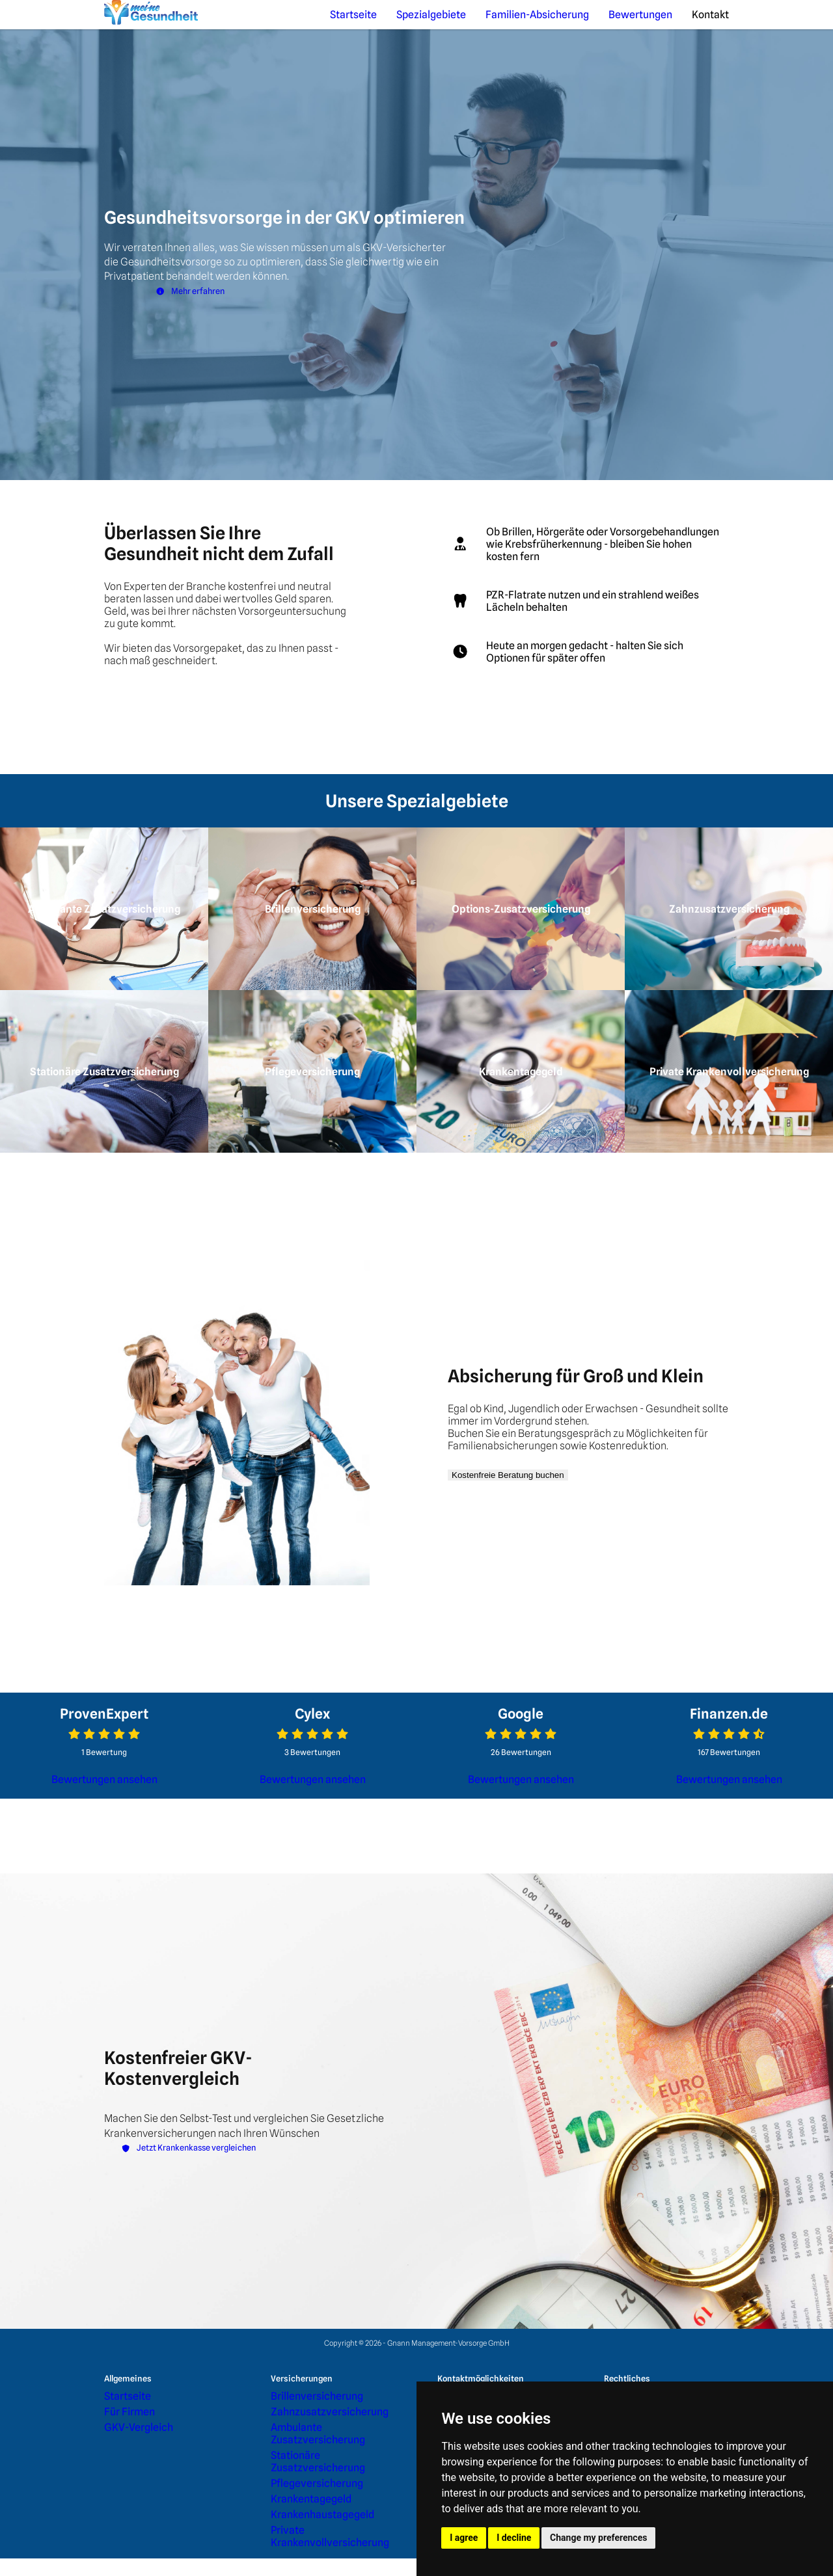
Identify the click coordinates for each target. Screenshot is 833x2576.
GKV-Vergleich (127, 2503)
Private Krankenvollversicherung (322, 2562)
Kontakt (717, 24)
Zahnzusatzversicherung (310, 2492)
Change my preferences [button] (598, 2537)
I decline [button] (514, 2537)
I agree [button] (464, 2537)
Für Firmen (121, 2492)
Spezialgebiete (512, 24)
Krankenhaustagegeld (305, 2550)
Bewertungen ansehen (104, 1866)
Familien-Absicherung (589, 24)
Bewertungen (664, 24)
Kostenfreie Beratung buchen (531, 1560)
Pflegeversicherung (302, 2527)
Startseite (453, 24)
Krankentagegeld (297, 2538)
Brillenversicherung (302, 2480)
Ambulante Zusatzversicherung (320, 2503)
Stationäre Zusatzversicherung (319, 2515)
